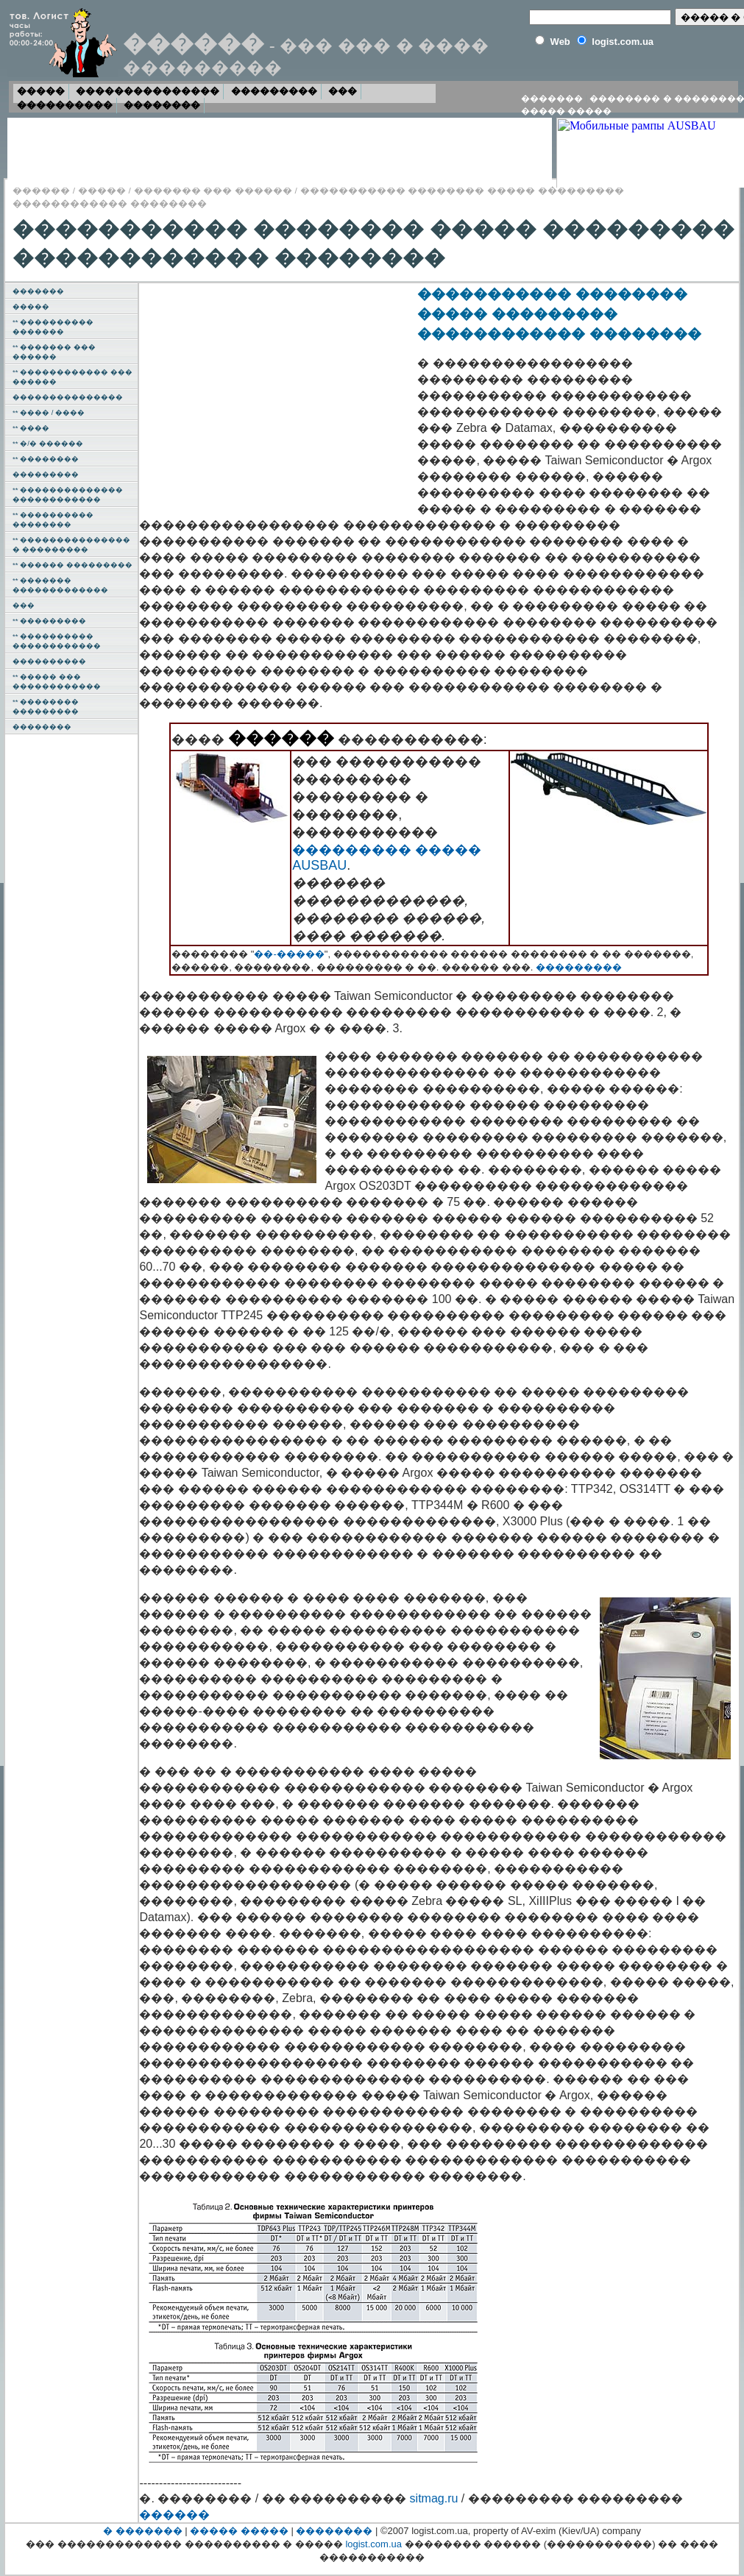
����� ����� (566, 111)
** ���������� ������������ (57, 641)
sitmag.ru (434, 2498)
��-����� (289, 953)
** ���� (31, 428)
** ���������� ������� (53, 327)
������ (41, 190)
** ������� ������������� (60, 585)
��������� (274, 90)
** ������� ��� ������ (54, 352)
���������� (65, 104)
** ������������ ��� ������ (72, 377)
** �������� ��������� (46, 706)
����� (41, 90)
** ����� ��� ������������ (57, 681)
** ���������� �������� (53, 519)
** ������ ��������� (72, 565)
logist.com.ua (373, 2544)
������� (552, 98)
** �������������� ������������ (68, 494)
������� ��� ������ (213, 190)
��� (342, 90)
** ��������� (49, 621)
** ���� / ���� (49, 412)
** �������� (46, 459)
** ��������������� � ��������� (71, 544)
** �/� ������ (47, 443)
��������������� (147, 90)
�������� (162, 104)
